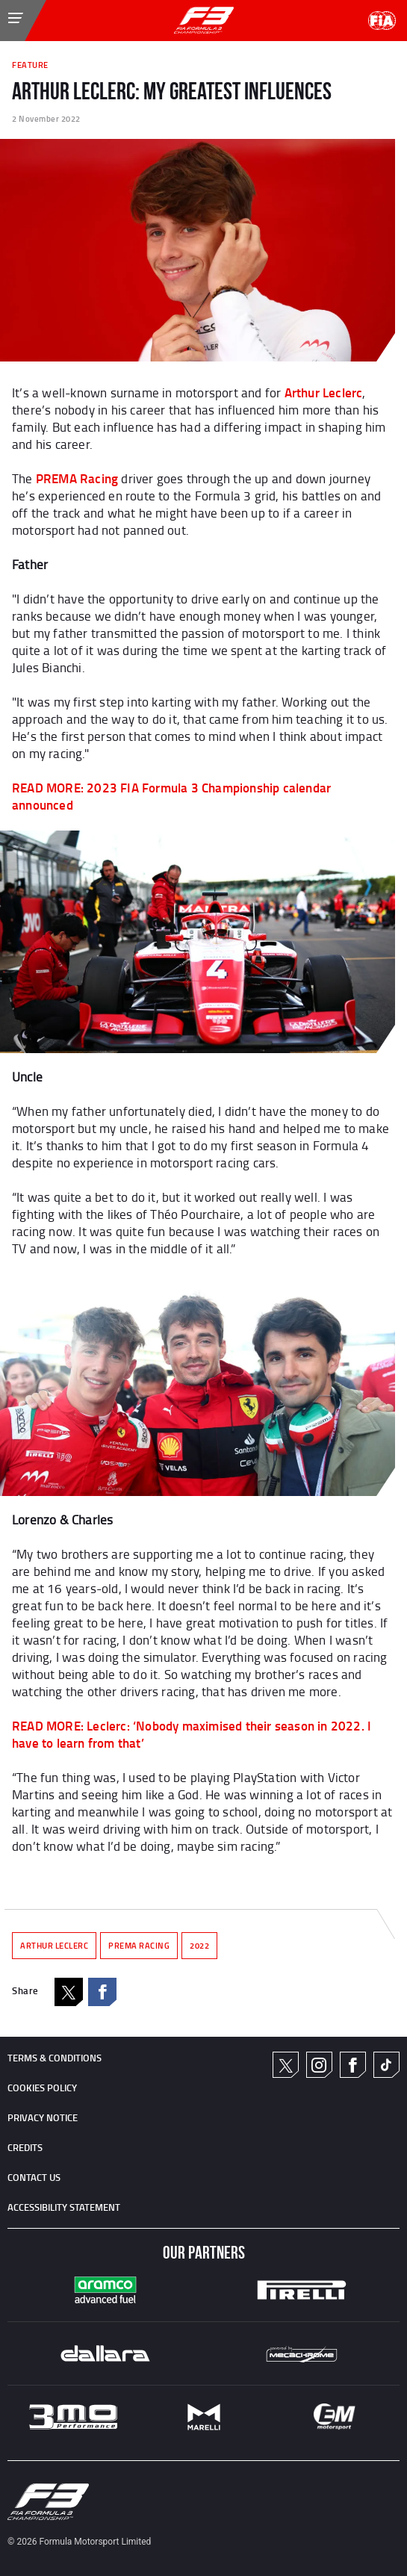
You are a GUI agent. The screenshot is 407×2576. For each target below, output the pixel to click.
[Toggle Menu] (4, 9)
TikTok (386, 2065)
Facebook (102, 1992)
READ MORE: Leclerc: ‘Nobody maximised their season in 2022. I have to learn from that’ (191, 1733)
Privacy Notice (42, 2117)
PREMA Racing (77, 478)
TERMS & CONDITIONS (54, 2057)
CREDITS (25, 2147)
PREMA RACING (139, 1946)
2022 (199, 1946)
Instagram (319, 2065)
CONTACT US (33, 2177)
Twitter (286, 2065)
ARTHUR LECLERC (54, 1946)
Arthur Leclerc (324, 392)
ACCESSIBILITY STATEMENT (63, 2207)
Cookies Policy (42, 2087)
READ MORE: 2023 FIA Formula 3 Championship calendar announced (171, 795)
